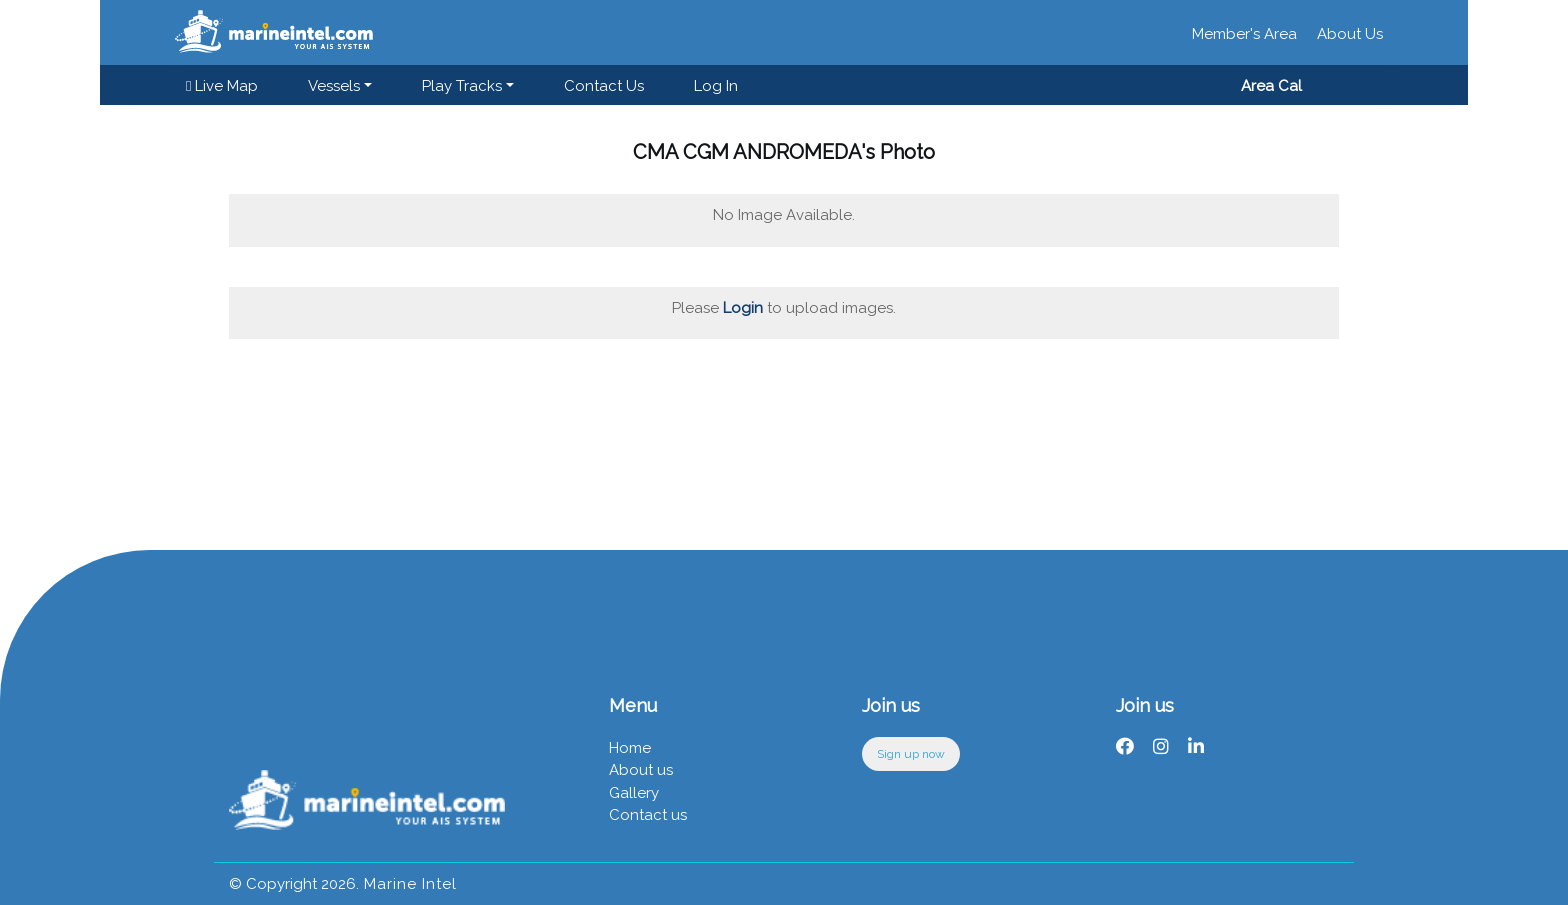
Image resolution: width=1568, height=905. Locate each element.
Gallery (634, 793)
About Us (1350, 34)
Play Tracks (462, 86)
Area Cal (1271, 86)
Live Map (222, 86)
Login (743, 308)
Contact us (604, 86)
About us (641, 770)
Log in (716, 86)
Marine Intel (408, 884)
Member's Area (1244, 34)
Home (630, 748)
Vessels (334, 86)
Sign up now (911, 754)
